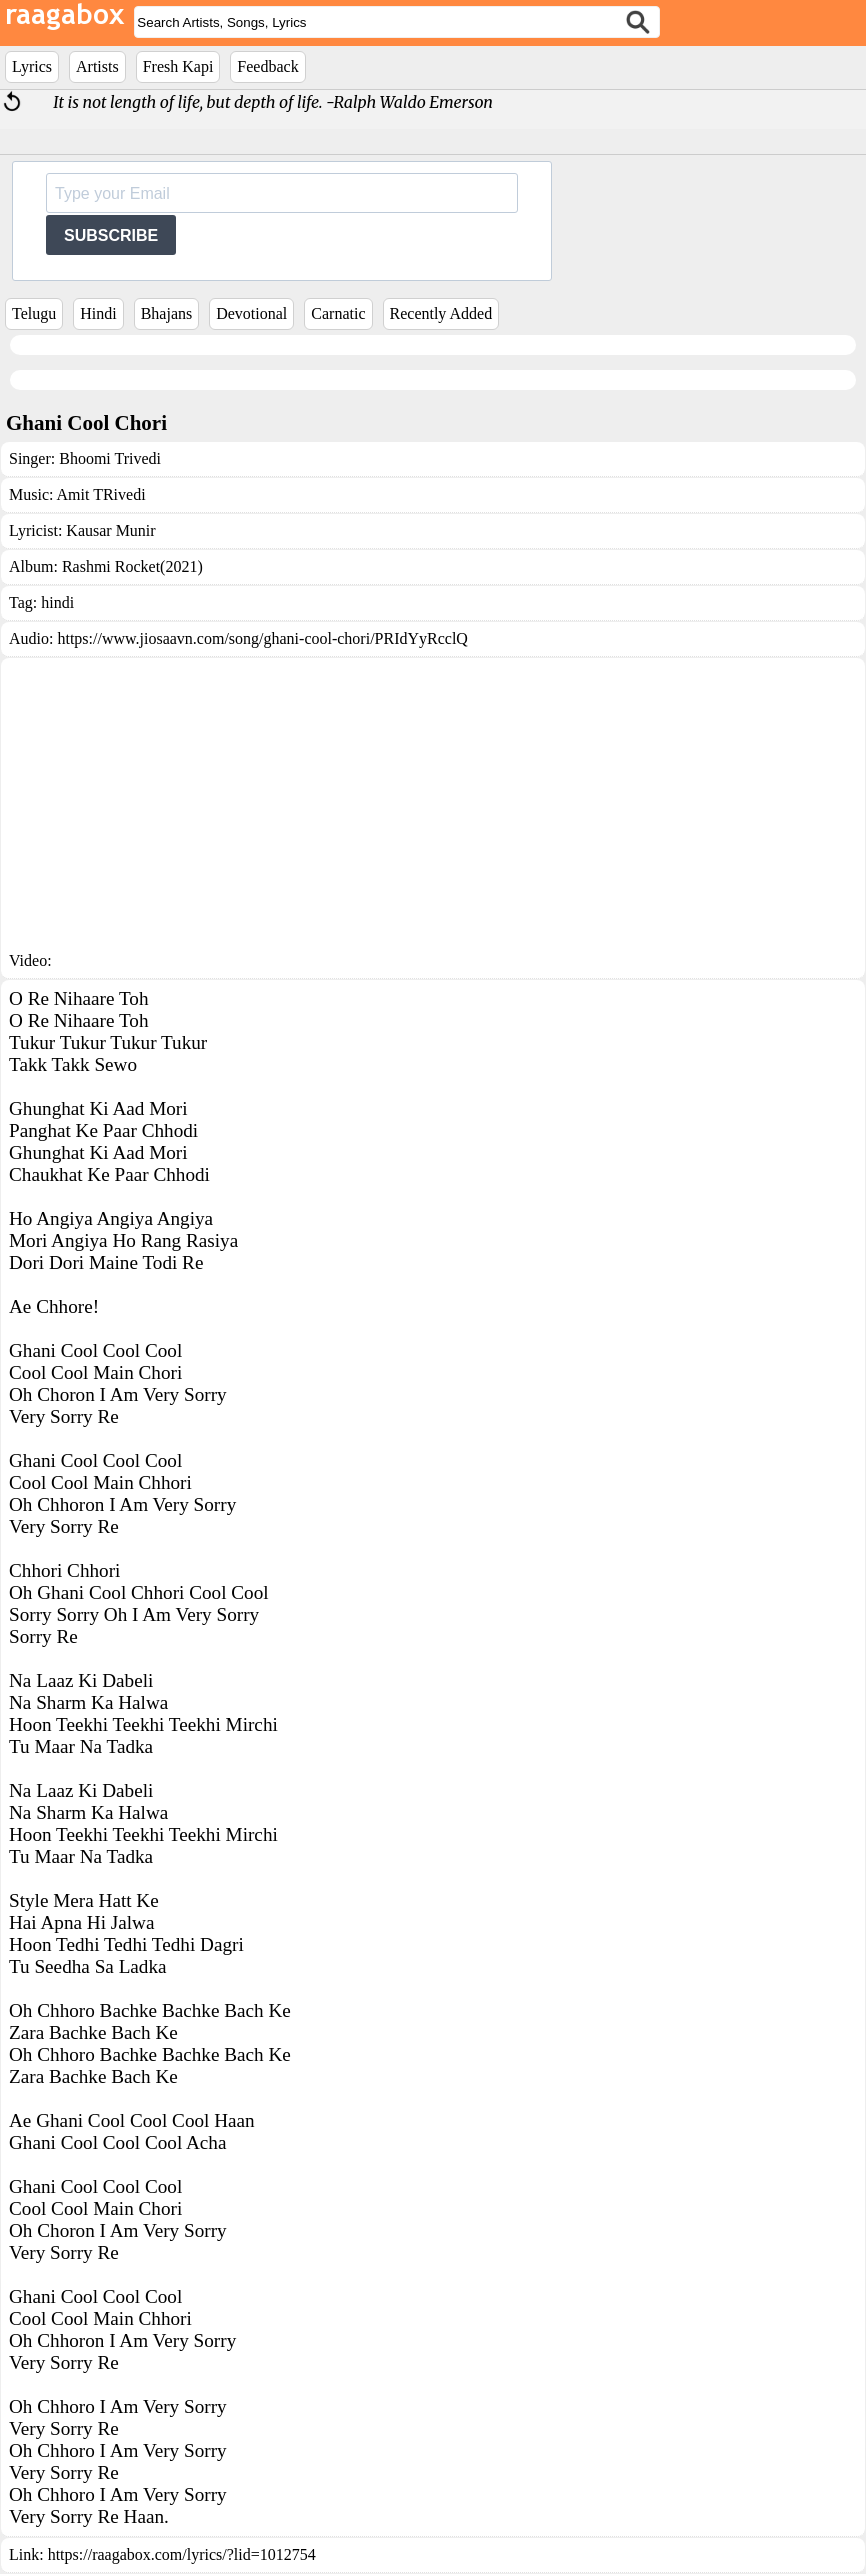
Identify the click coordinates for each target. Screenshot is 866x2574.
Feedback (267, 66)
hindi (57, 602)
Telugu (34, 313)
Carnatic (338, 313)
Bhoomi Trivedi (110, 458)
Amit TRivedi (101, 494)
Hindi (98, 313)
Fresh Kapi (178, 66)
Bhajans (167, 313)
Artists (97, 66)
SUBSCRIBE (111, 235)
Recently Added (441, 313)
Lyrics (32, 66)
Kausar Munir (110, 530)
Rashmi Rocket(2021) (132, 566)
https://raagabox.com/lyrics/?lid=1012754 (182, 2554)
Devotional (251, 313)
